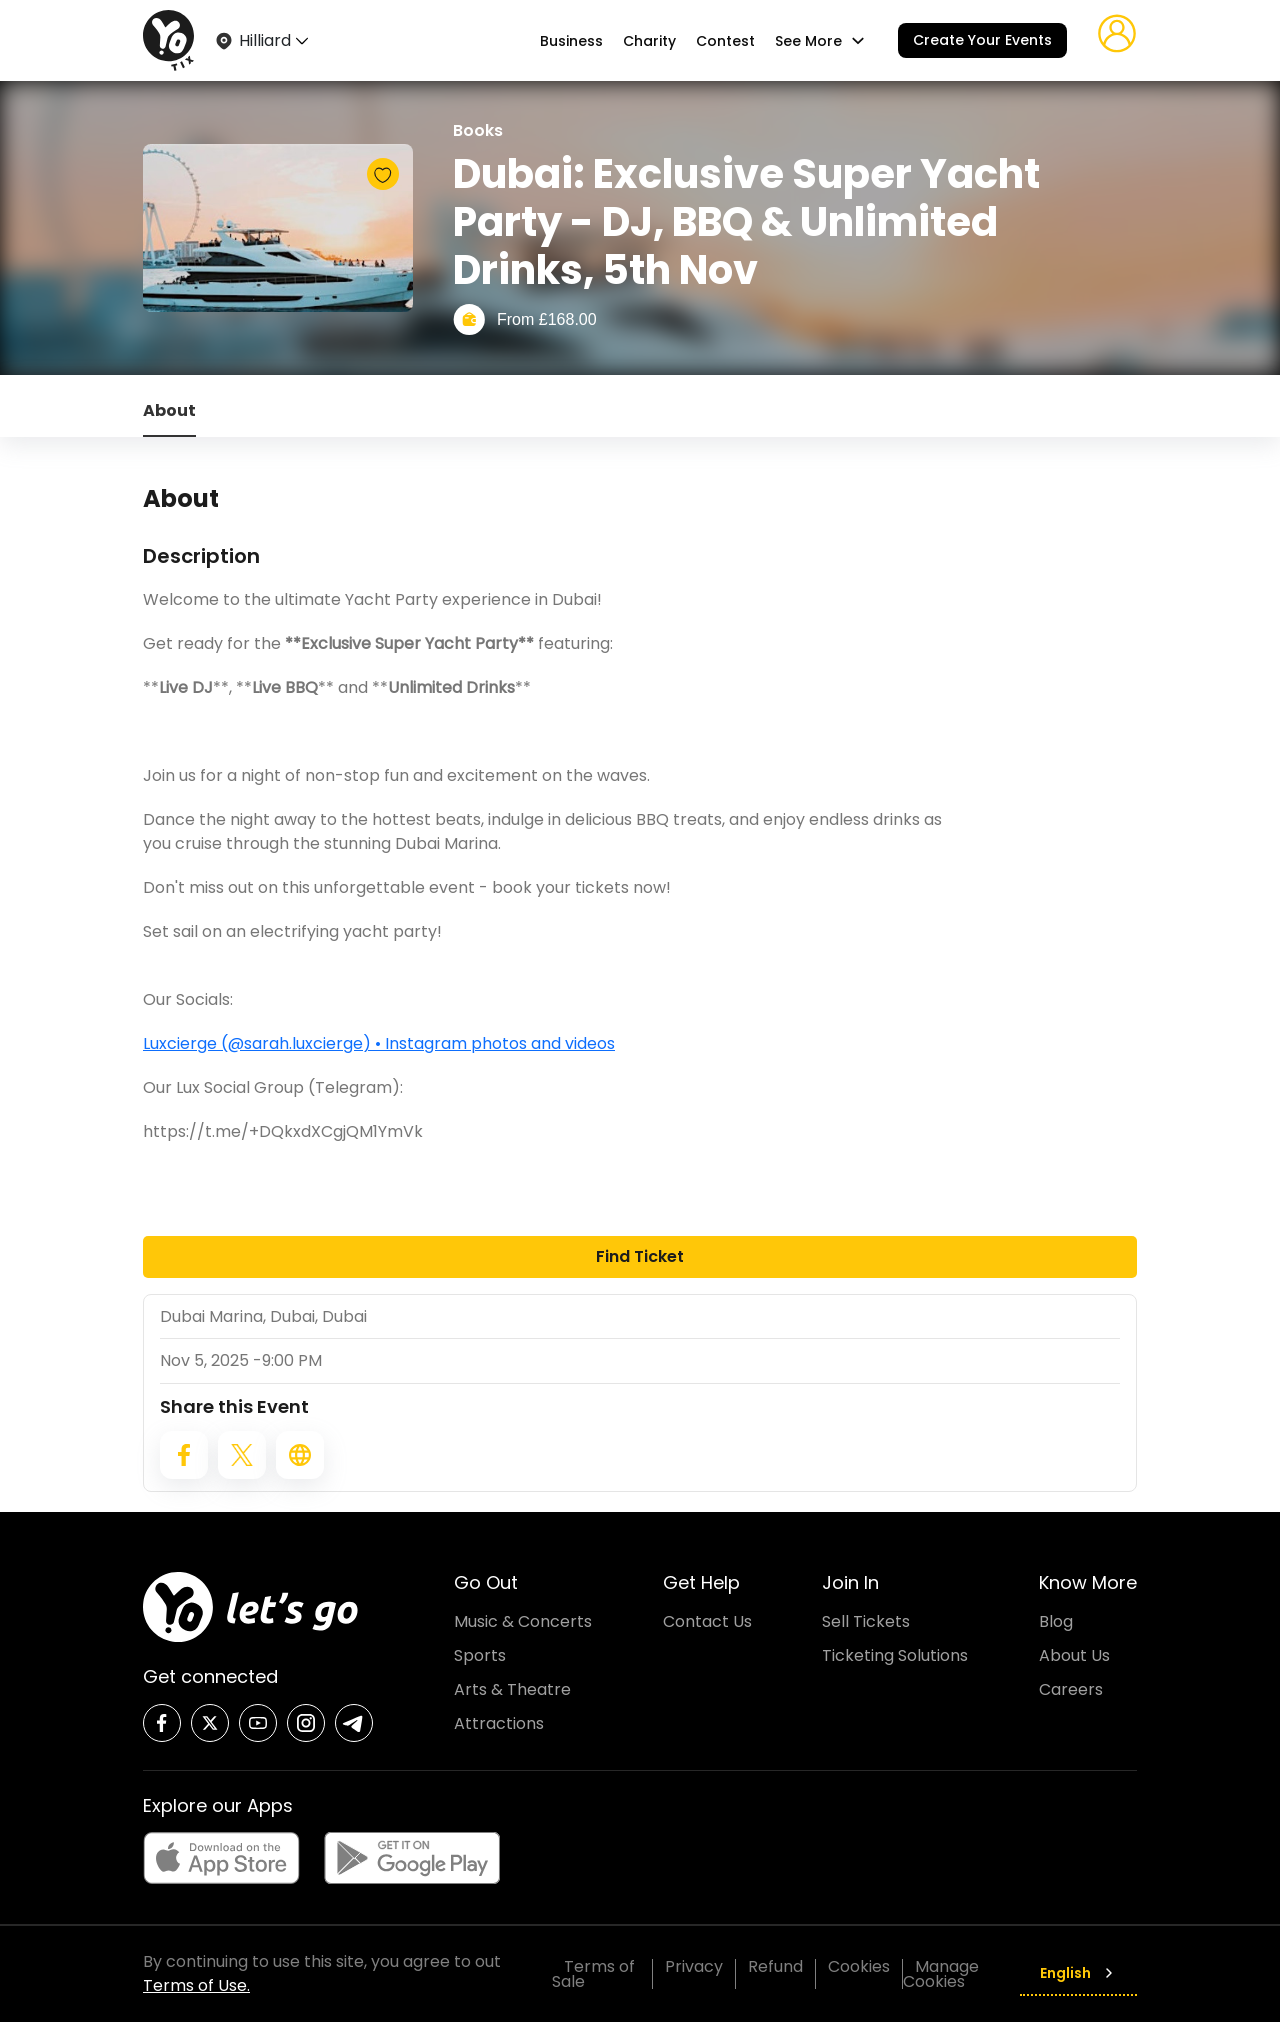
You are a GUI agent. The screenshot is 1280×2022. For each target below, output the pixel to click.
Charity (649, 41)
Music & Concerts (523, 1621)
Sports (480, 1655)
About (169, 410)
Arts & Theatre (512, 1689)
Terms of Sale (593, 1974)
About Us (1074, 1655)
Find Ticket (640, 1256)
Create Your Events (982, 40)
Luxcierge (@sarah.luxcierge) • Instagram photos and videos (379, 1043)
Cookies (859, 1966)
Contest (725, 41)
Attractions (499, 1723)
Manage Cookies (941, 1974)
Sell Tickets (866, 1621)
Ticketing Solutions (895, 1655)
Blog (1056, 1621)
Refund (775, 1966)
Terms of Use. (196, 1985)
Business (571, 41)
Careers (1071, 1689)
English (1078, 1973)
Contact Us (707, 1621)
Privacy (694, 1966)
